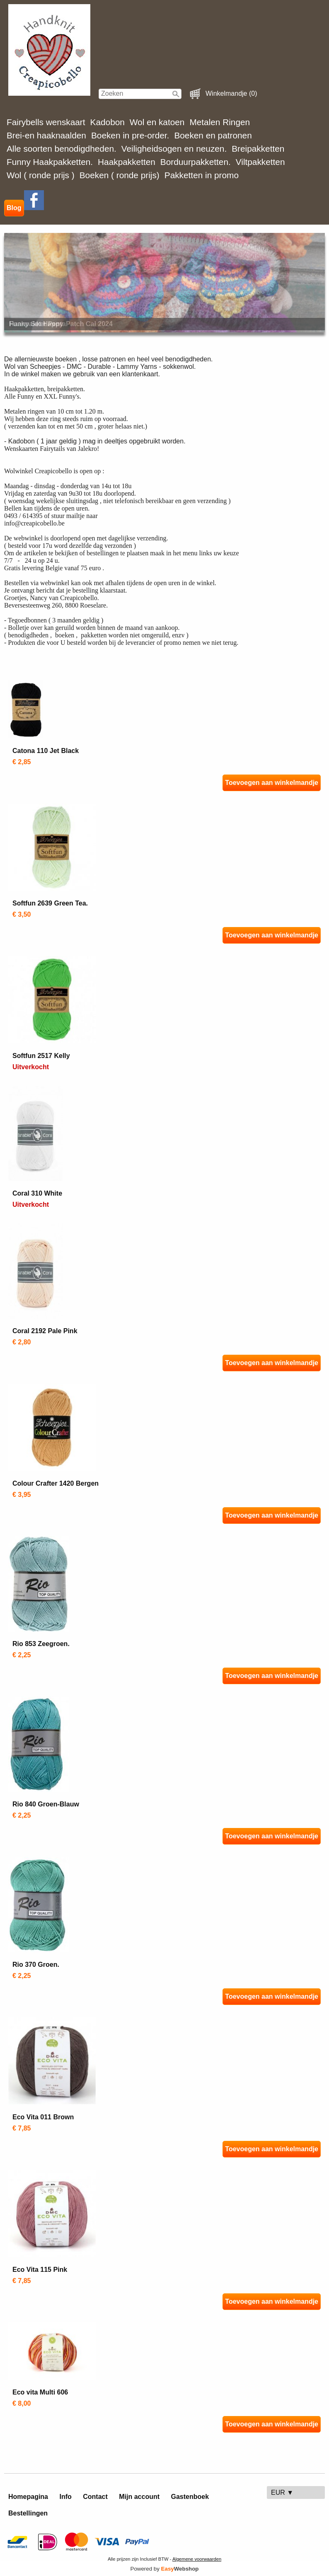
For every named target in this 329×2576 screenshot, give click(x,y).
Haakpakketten (126, 162)
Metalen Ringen (219, 122)
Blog (14, 207)
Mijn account (139, 2496)
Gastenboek (190, 2496)
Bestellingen (28, 2513)
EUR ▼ (282, 2492)
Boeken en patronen (213, 135)
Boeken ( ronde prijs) (120, 175)
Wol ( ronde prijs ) (41, 175)
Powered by (165, 2569)
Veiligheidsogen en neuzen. (174, 148)
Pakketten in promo (201, 175)
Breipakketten (258, 148)
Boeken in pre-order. (130, 135)
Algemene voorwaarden (196, 2559)
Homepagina (28, 2496)
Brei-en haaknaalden (46, 135)
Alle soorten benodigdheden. (61, 148)
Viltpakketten (260, 162)
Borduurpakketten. (195, 162)
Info (65, 2496)
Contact (95, 2496)
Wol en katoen (157, 122)
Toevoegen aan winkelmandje (271, 782)
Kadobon (107, 122)
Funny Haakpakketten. (50, 162)
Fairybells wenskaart (46, 122)
